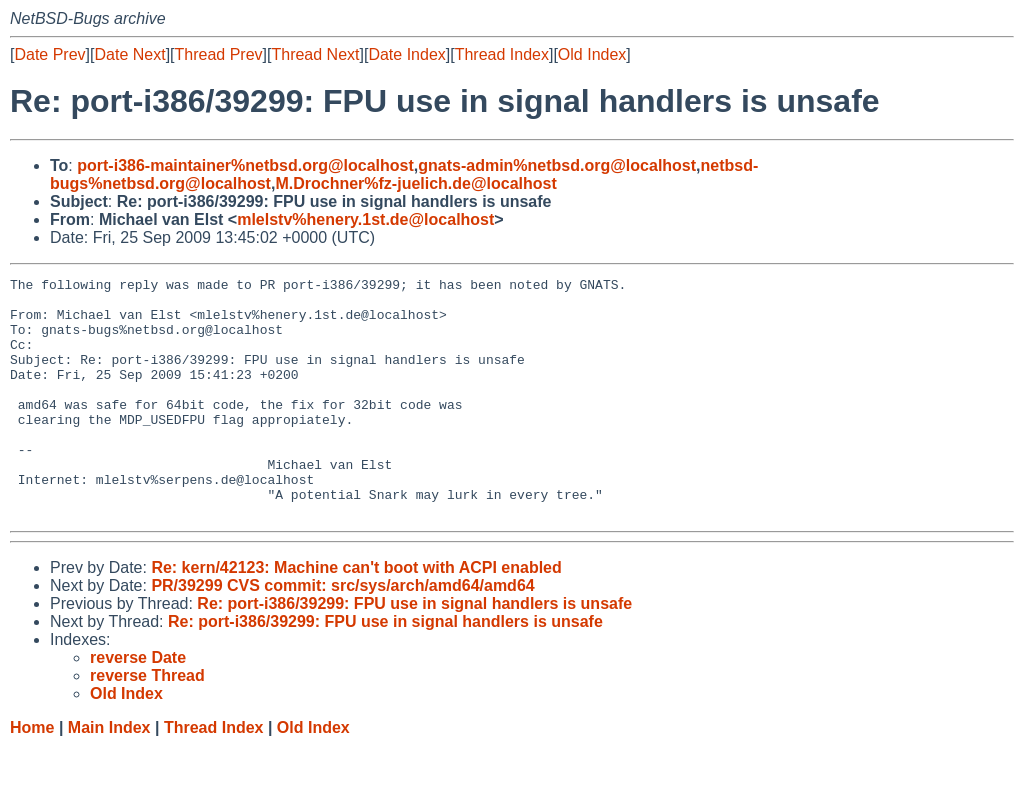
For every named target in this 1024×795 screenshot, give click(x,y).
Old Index (592, 54)
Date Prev (49, 54)
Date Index (406, 54)
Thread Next (315, 54)
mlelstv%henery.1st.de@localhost (365, 219)
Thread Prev (219, 54)
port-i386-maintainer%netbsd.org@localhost (245, 165)
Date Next (129, 54)
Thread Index (502, 54)
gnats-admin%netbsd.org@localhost (557, 165)
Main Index (109, 775)
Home (32, 775)
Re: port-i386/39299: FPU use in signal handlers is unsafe (414, 651)
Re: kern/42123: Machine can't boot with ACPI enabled (356, 615)
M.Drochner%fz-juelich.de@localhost (415, 183)
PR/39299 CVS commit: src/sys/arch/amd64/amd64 (342, 633)
